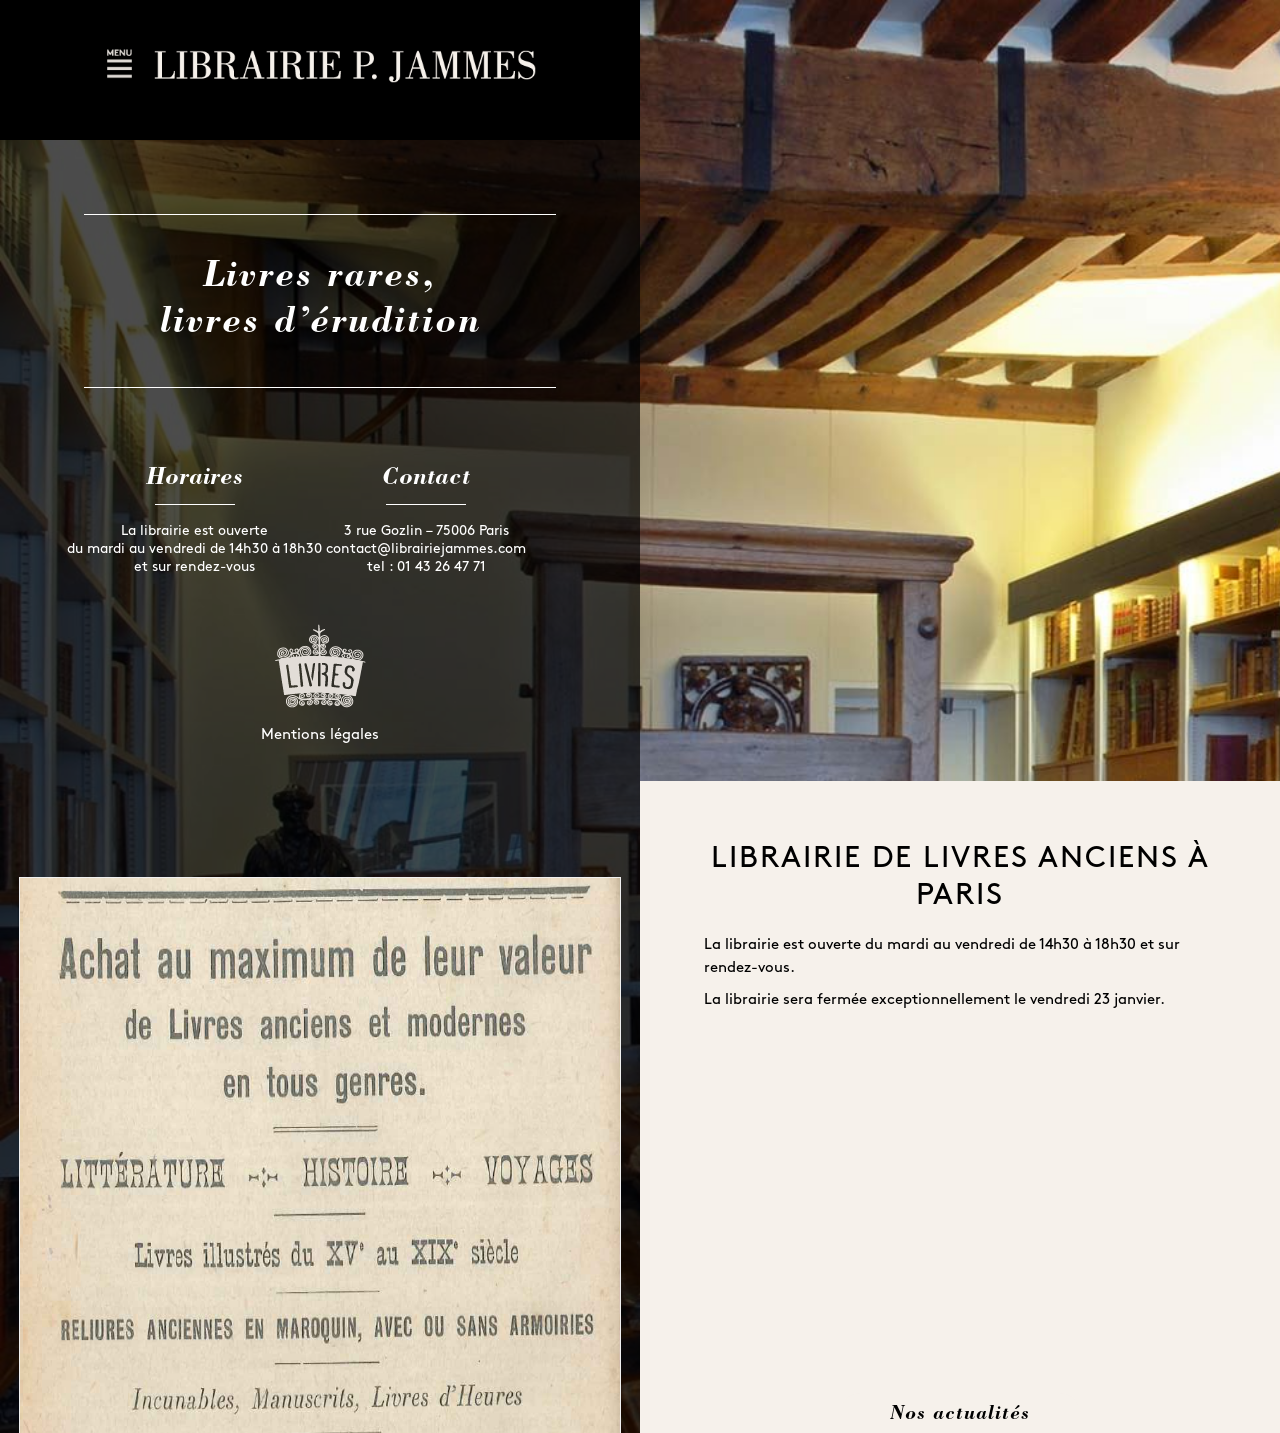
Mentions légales (320, 735)
